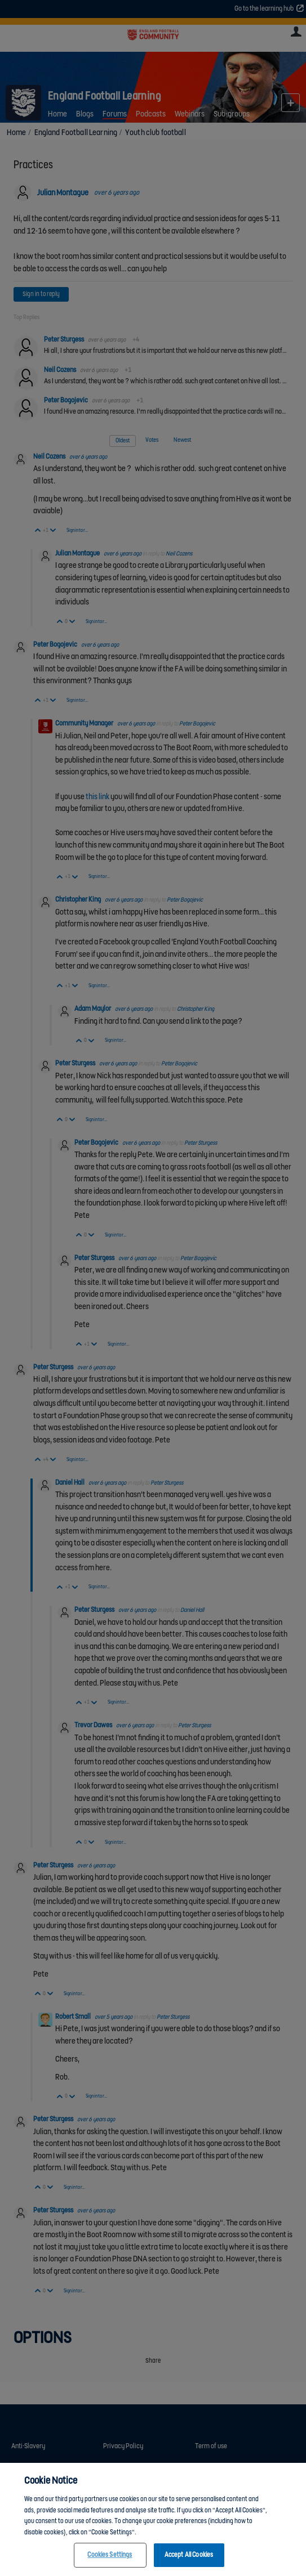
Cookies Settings (109, 2564)
